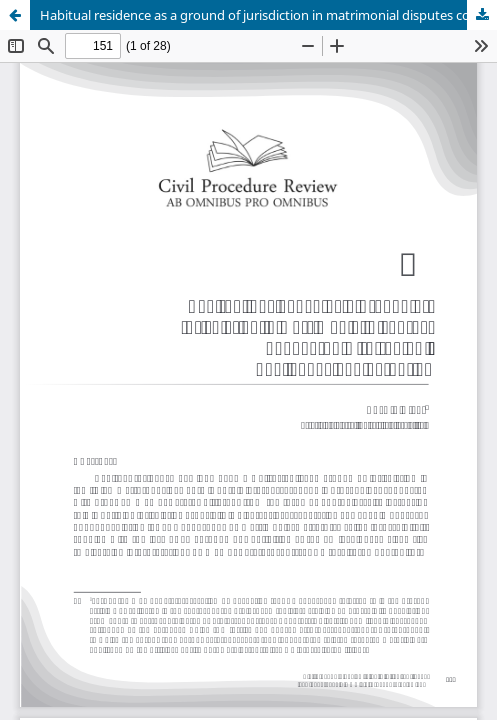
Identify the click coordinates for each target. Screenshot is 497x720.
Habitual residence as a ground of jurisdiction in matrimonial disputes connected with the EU (268, 15)
